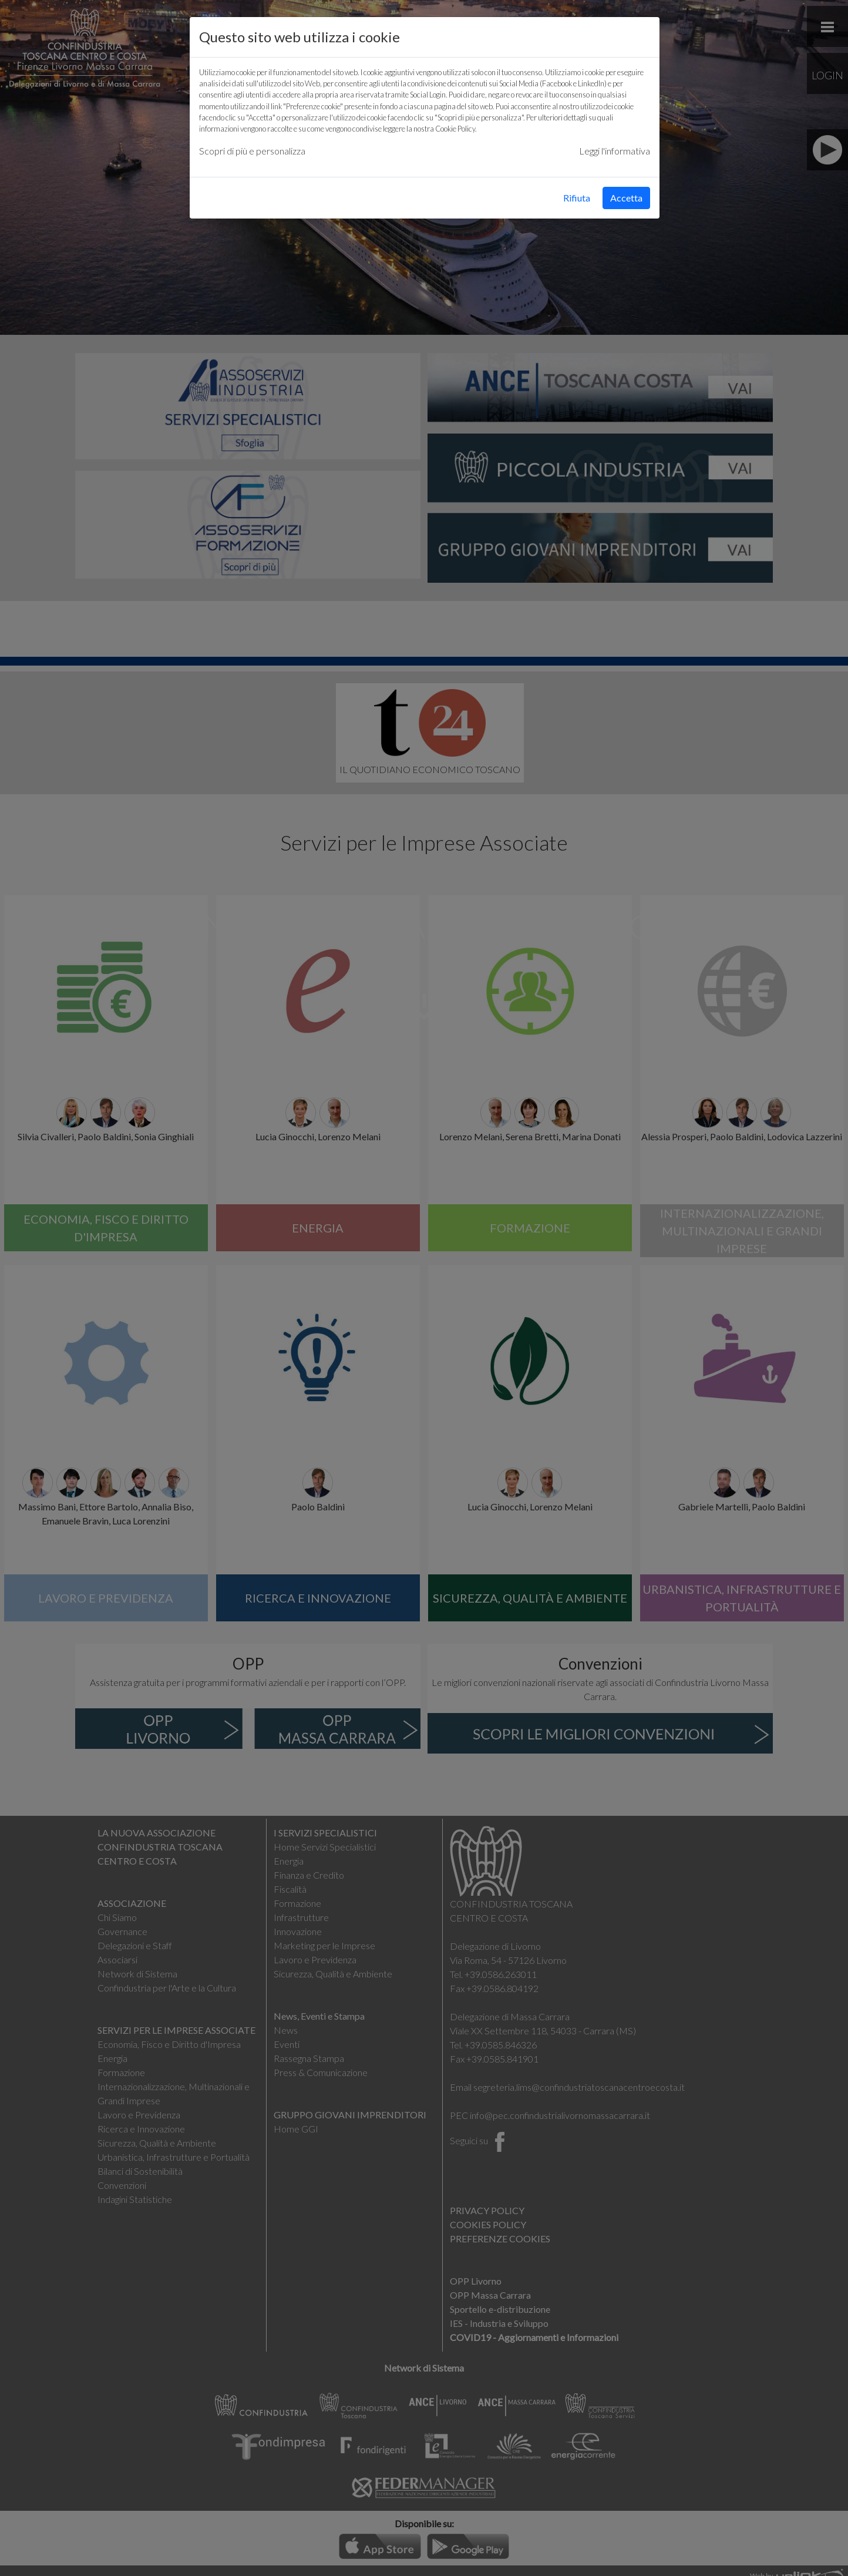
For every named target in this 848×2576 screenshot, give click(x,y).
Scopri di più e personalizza (252, 150)
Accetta (626, 197)
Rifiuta (576, 197)
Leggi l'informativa (614, 150)
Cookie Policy (455, 128)
